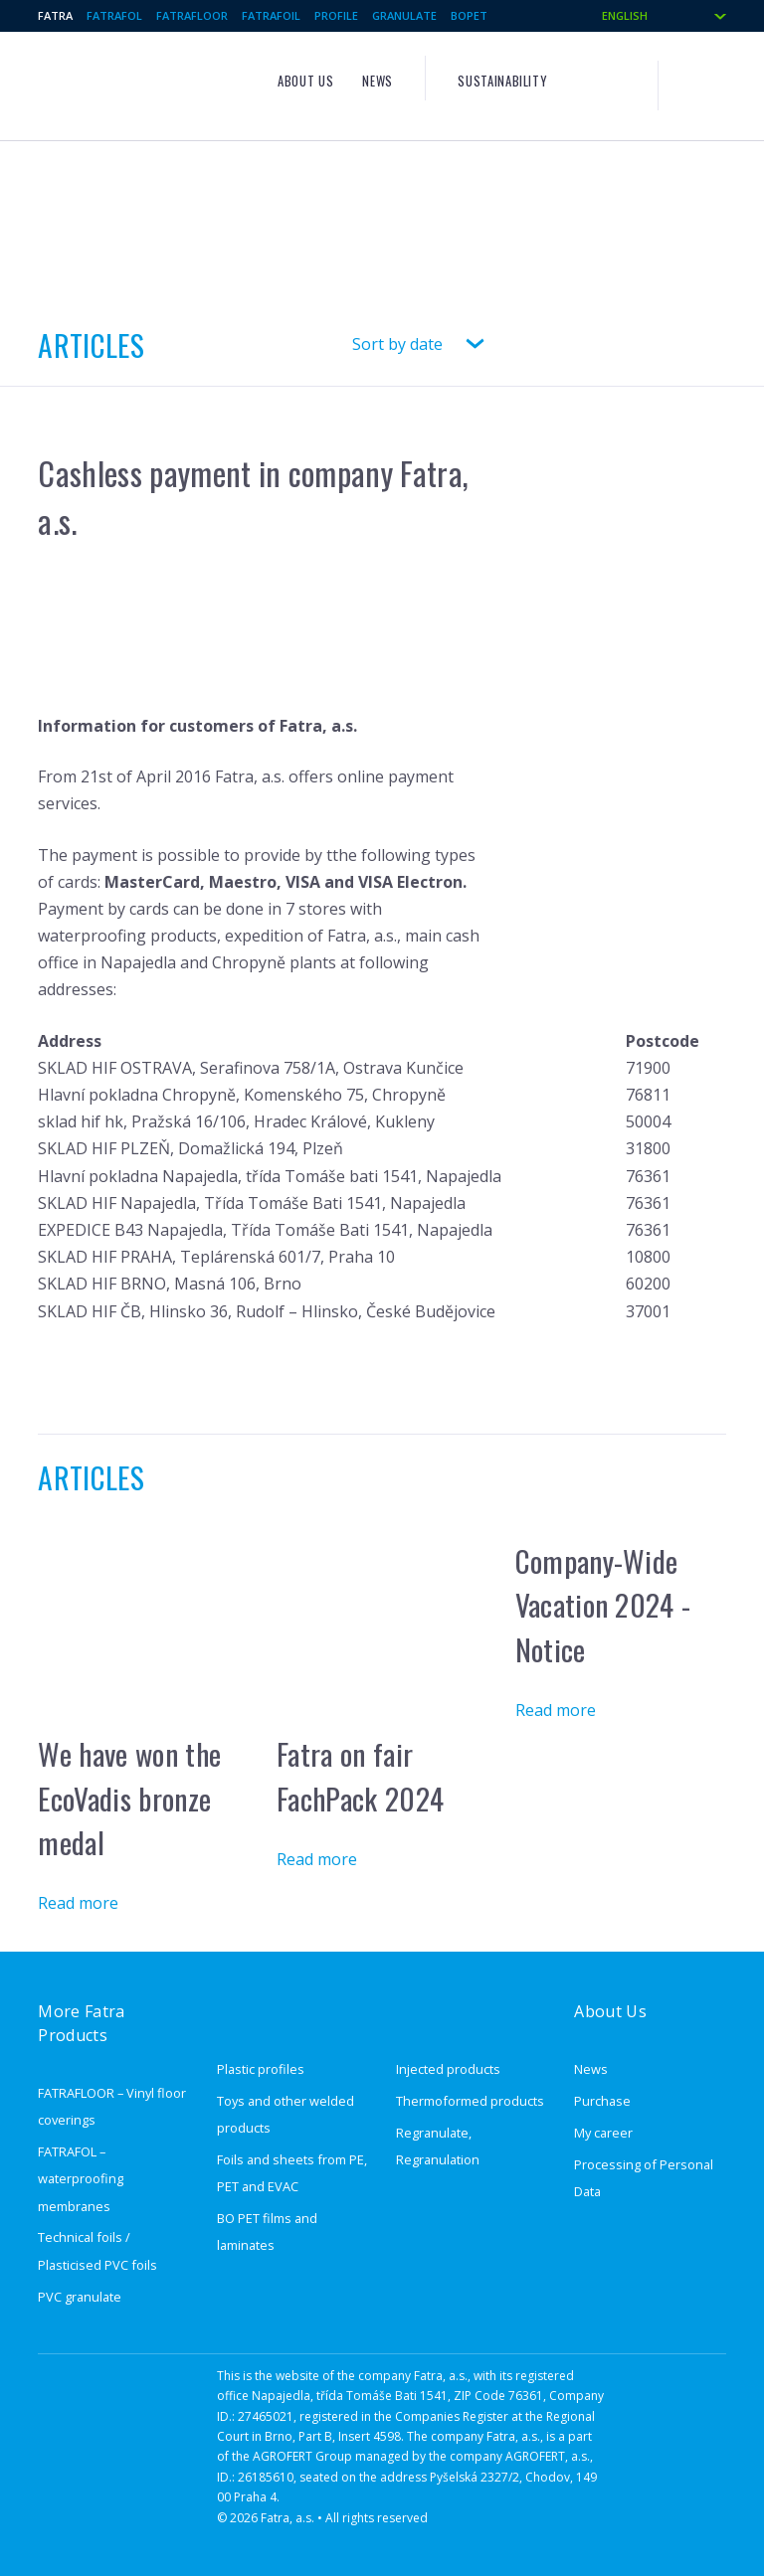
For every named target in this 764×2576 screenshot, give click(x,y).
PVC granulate (79, 2297)
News (377, 81)
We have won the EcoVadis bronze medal (129, 1798)
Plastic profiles (260, 2069)
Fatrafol (114, 15)
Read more (78, 1903)
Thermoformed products (470, 2101)
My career (603, 2133)
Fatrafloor (192, 15)
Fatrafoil (271, 15)
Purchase (602, 2101)
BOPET (469, 15)
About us (305, 81)
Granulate (404, 15)
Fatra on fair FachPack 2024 (360, 1775)
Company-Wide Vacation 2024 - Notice (603, 1605)
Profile (336, 15)
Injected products (448, 2069)
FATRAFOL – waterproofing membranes (80, 2178)
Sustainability (502, 81)
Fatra (55, 15)
